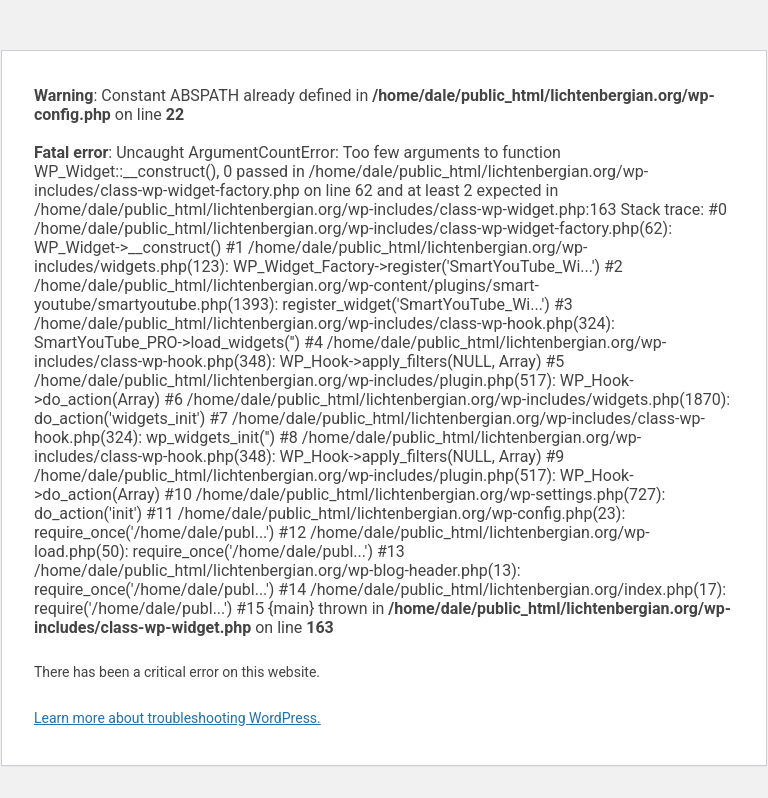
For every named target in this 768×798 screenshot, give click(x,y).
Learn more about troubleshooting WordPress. (177, 718)
